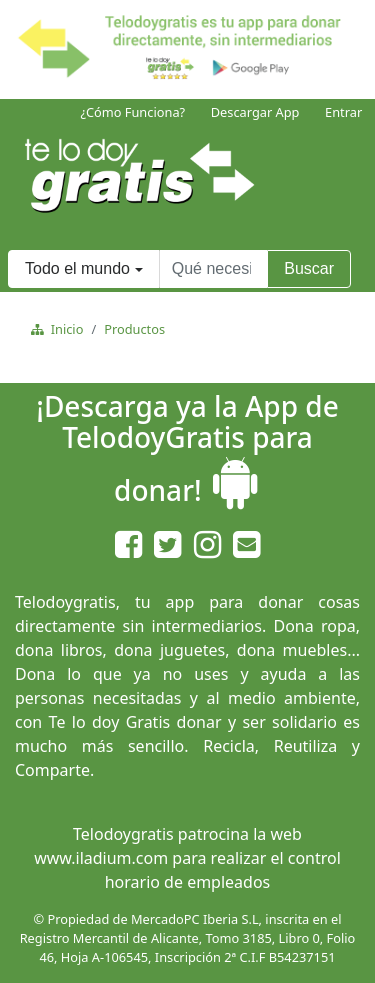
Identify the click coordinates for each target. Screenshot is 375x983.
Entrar (343, 112)
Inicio (63, 329)
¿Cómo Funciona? (132, 112)
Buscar (309, 268)
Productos (134, 329)
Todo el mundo (77, 268)
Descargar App (255, 112)
